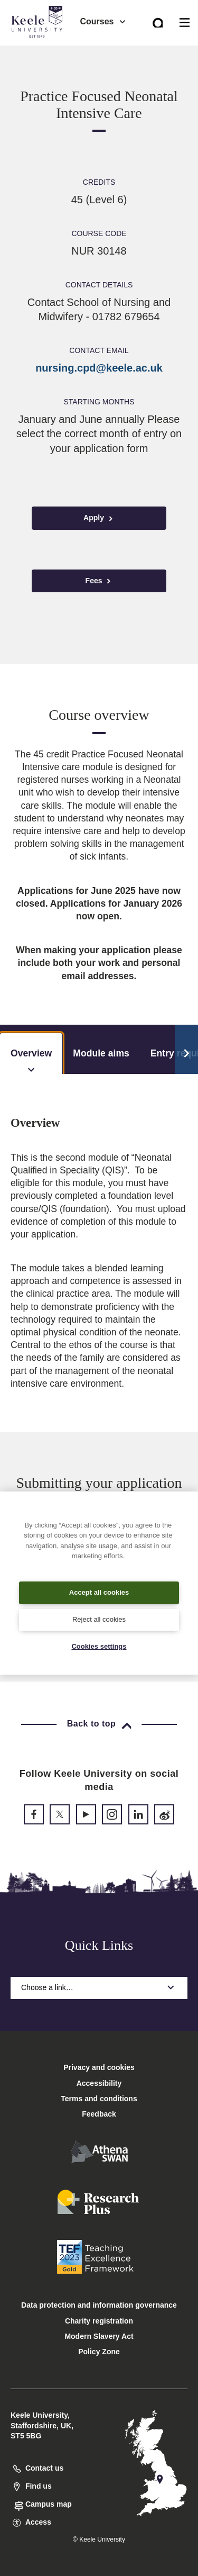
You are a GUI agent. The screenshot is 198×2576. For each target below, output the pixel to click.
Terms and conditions (99, 2098)
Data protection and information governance (99, 2305)
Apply (99, 517)
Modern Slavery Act (98, 2336)
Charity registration (99, 2321)
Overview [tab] (31, 1061)
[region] (99, 1583)
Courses (103, 21)
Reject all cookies (99, 1619)
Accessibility (99, 2083)
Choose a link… (99, 1987)
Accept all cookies (99, 1592)
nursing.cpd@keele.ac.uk (99, 368)
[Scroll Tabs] (186, 1049)
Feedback (99, 2114)
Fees (99, 580)
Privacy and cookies (99, 2067)
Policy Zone (99, 2351)
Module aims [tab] (101, 1053)
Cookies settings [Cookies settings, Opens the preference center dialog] (98, 1646)
